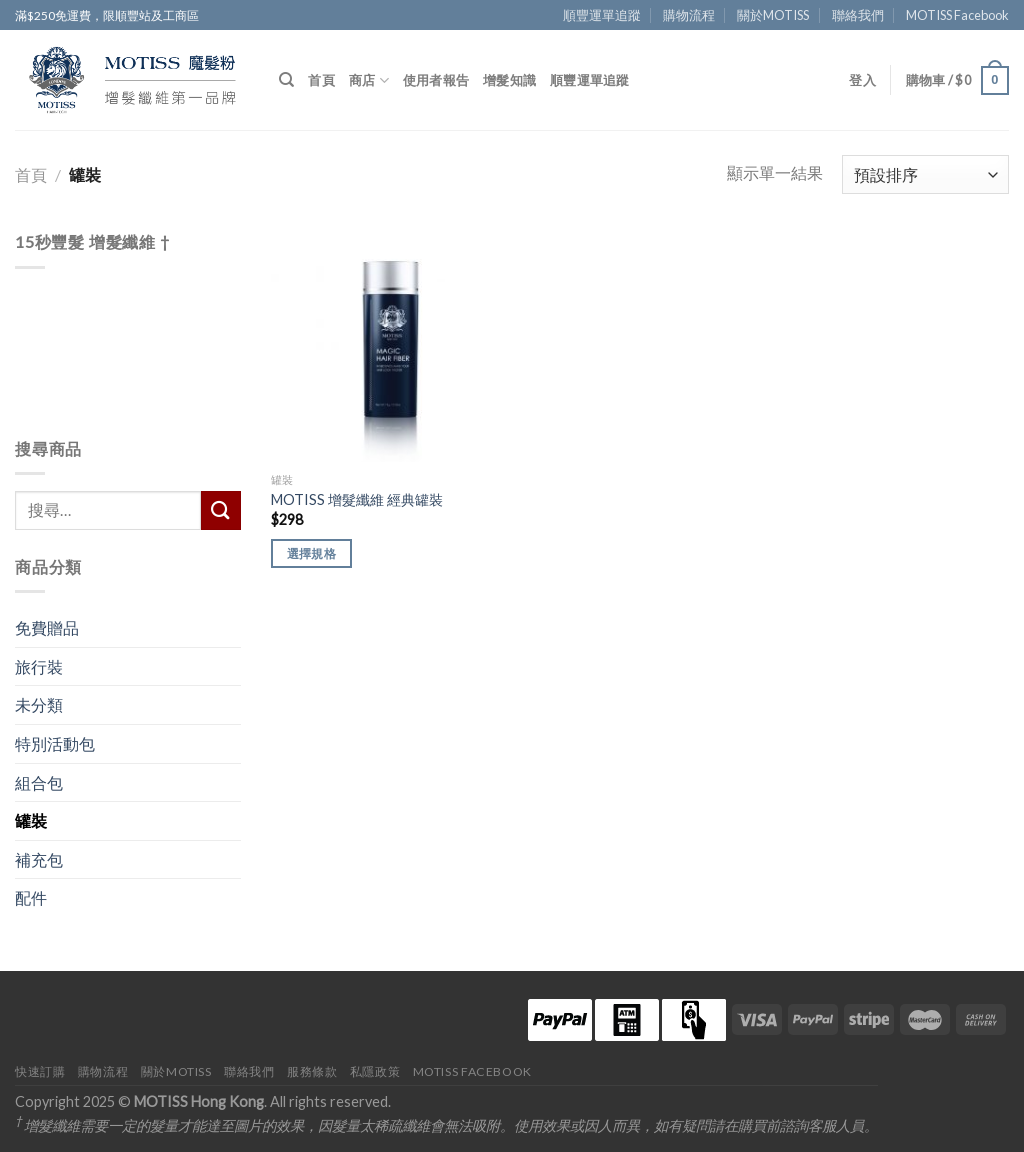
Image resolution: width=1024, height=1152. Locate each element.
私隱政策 (375, 1071)
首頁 (321, 80)
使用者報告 (436, 80)
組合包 (39, 782)
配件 (31, 897)
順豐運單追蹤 (602, 15)
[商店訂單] (925, 174)
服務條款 (312, 1071)
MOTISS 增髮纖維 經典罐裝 (357, 499)
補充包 (39, 859)
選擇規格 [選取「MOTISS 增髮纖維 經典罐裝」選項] (311, 553)
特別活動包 (55, 743)
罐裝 (31, 820)
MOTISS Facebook (957, 15)
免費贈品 (47, 627)
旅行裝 (39, 666)
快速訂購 (40, 1071)
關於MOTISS (773, 15)
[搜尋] (286, 80)
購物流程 (689, 15)
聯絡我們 (858, 15)
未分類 (39, 704)
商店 (369, 80)
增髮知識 (509, 80)
